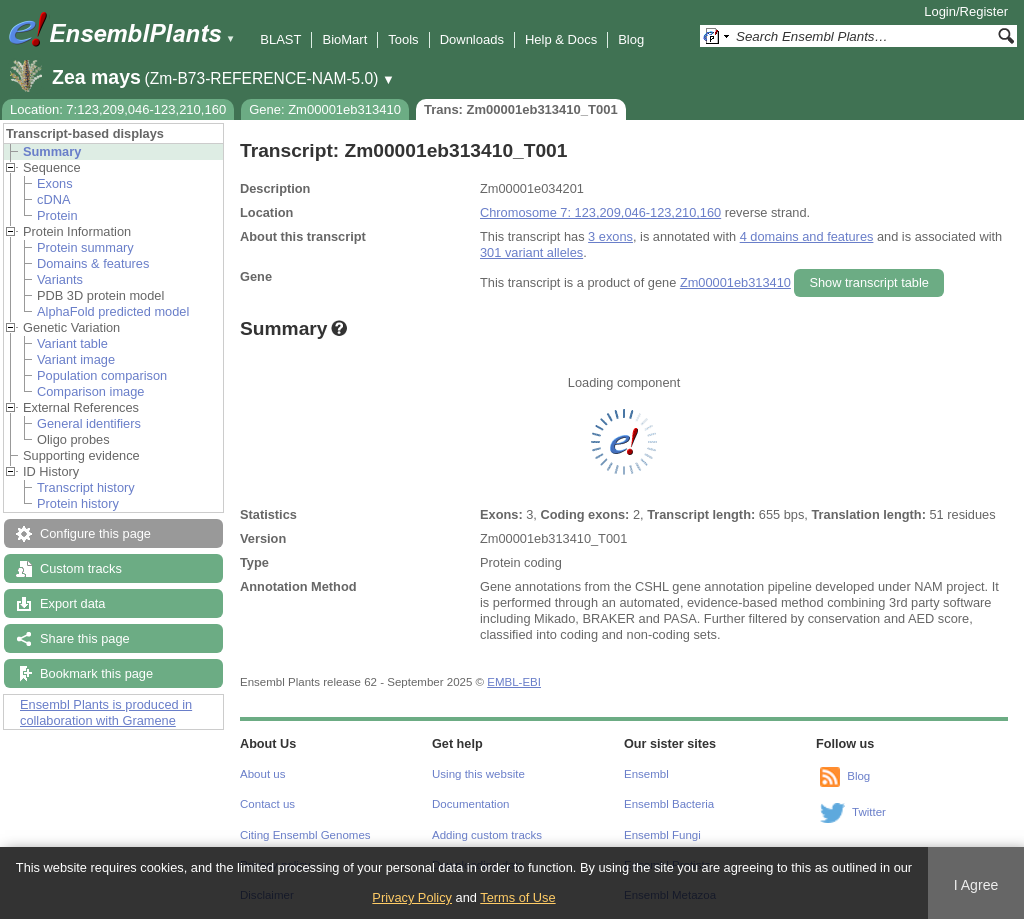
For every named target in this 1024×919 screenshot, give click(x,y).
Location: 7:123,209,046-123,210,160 (118, 109)
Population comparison (102, 375)
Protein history (78, 503)
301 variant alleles (531, 252)
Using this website (478, 774)
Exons (55, 183)
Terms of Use (517, 897)
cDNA (53, 199)
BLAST (280, 39)
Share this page (85, 638)
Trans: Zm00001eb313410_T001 (521, 109)
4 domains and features (807, 236)
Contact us (267, 804)
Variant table (72, 343)
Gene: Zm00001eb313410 (325, 109)
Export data (72, 603)
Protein (57, 215)
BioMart (344, 39)
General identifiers (89, 423)
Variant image (76, 359)
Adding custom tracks (487, 835)
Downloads (472, 39)
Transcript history (86, 487)
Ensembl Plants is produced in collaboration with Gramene (106, 712)
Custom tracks (81, 568)
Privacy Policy (412, 897)
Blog (631, 39)
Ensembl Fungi (662, 835)
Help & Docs (561, 39)
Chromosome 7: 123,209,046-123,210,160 (600, 212)
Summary (52, 151)
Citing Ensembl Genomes (305, 835)
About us (262, 774)
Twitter (869, 812)
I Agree (976, 885)
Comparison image (90, 391)
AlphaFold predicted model (113, 311)
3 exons (610, 236)
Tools (403, 39)
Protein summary (85, 247)
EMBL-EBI (514, 682)
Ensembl (646, 774)
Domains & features (93, 263)
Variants (60, 279)
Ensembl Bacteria (669, 804)
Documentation (470, 804)
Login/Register (966, 11)
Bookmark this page (96, 673)
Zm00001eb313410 (735, 282)
